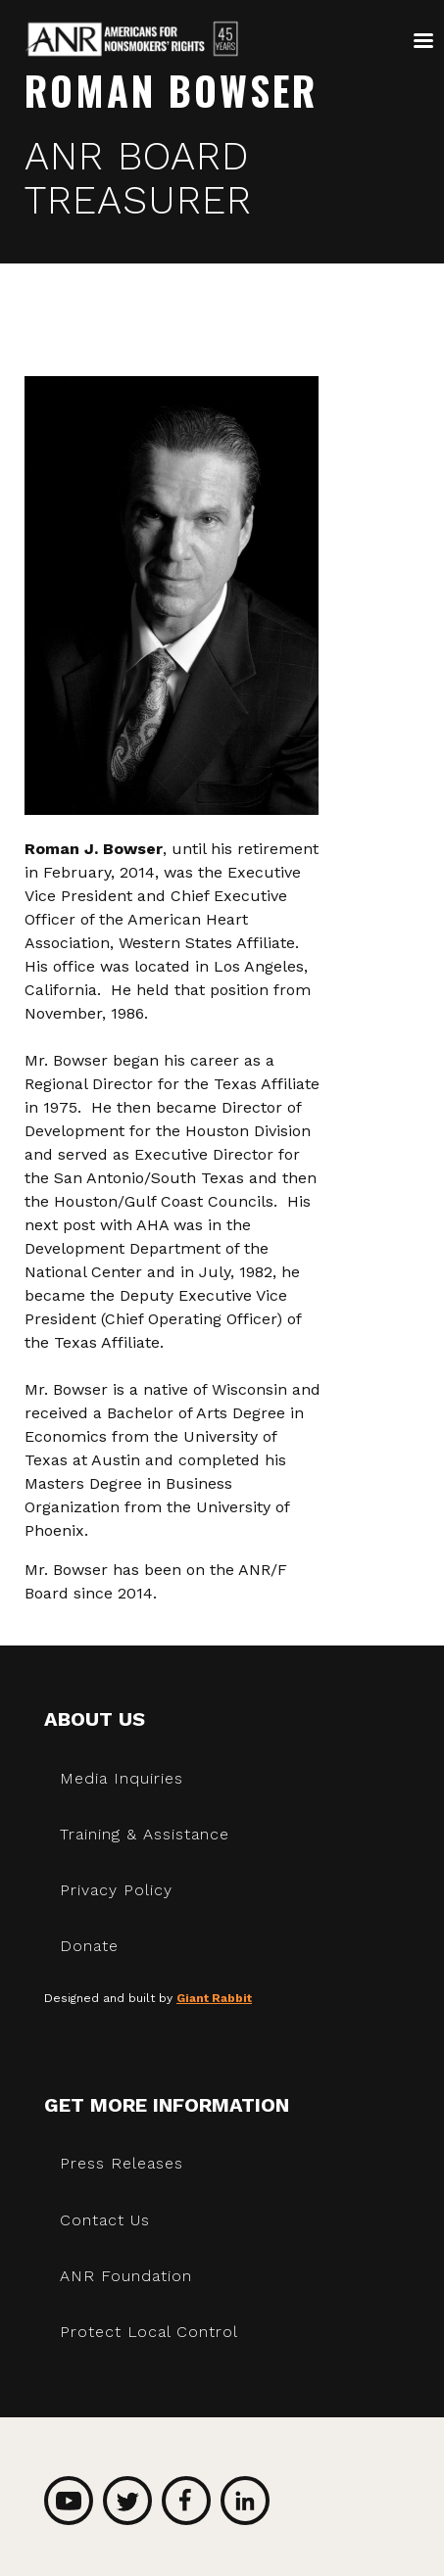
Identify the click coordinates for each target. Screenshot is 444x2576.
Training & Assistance (144, 1834)
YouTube (68, 2500)
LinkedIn (245, 2500)
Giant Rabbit (214, 1998)
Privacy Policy (116, 1890)
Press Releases (121, 2163)
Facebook (186, 2500)
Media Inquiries (121, 1778)
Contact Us (105, 2220)
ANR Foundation (126, 2275)
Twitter (127, 2500)
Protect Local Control (149, 2331)
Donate (89, 1945)
